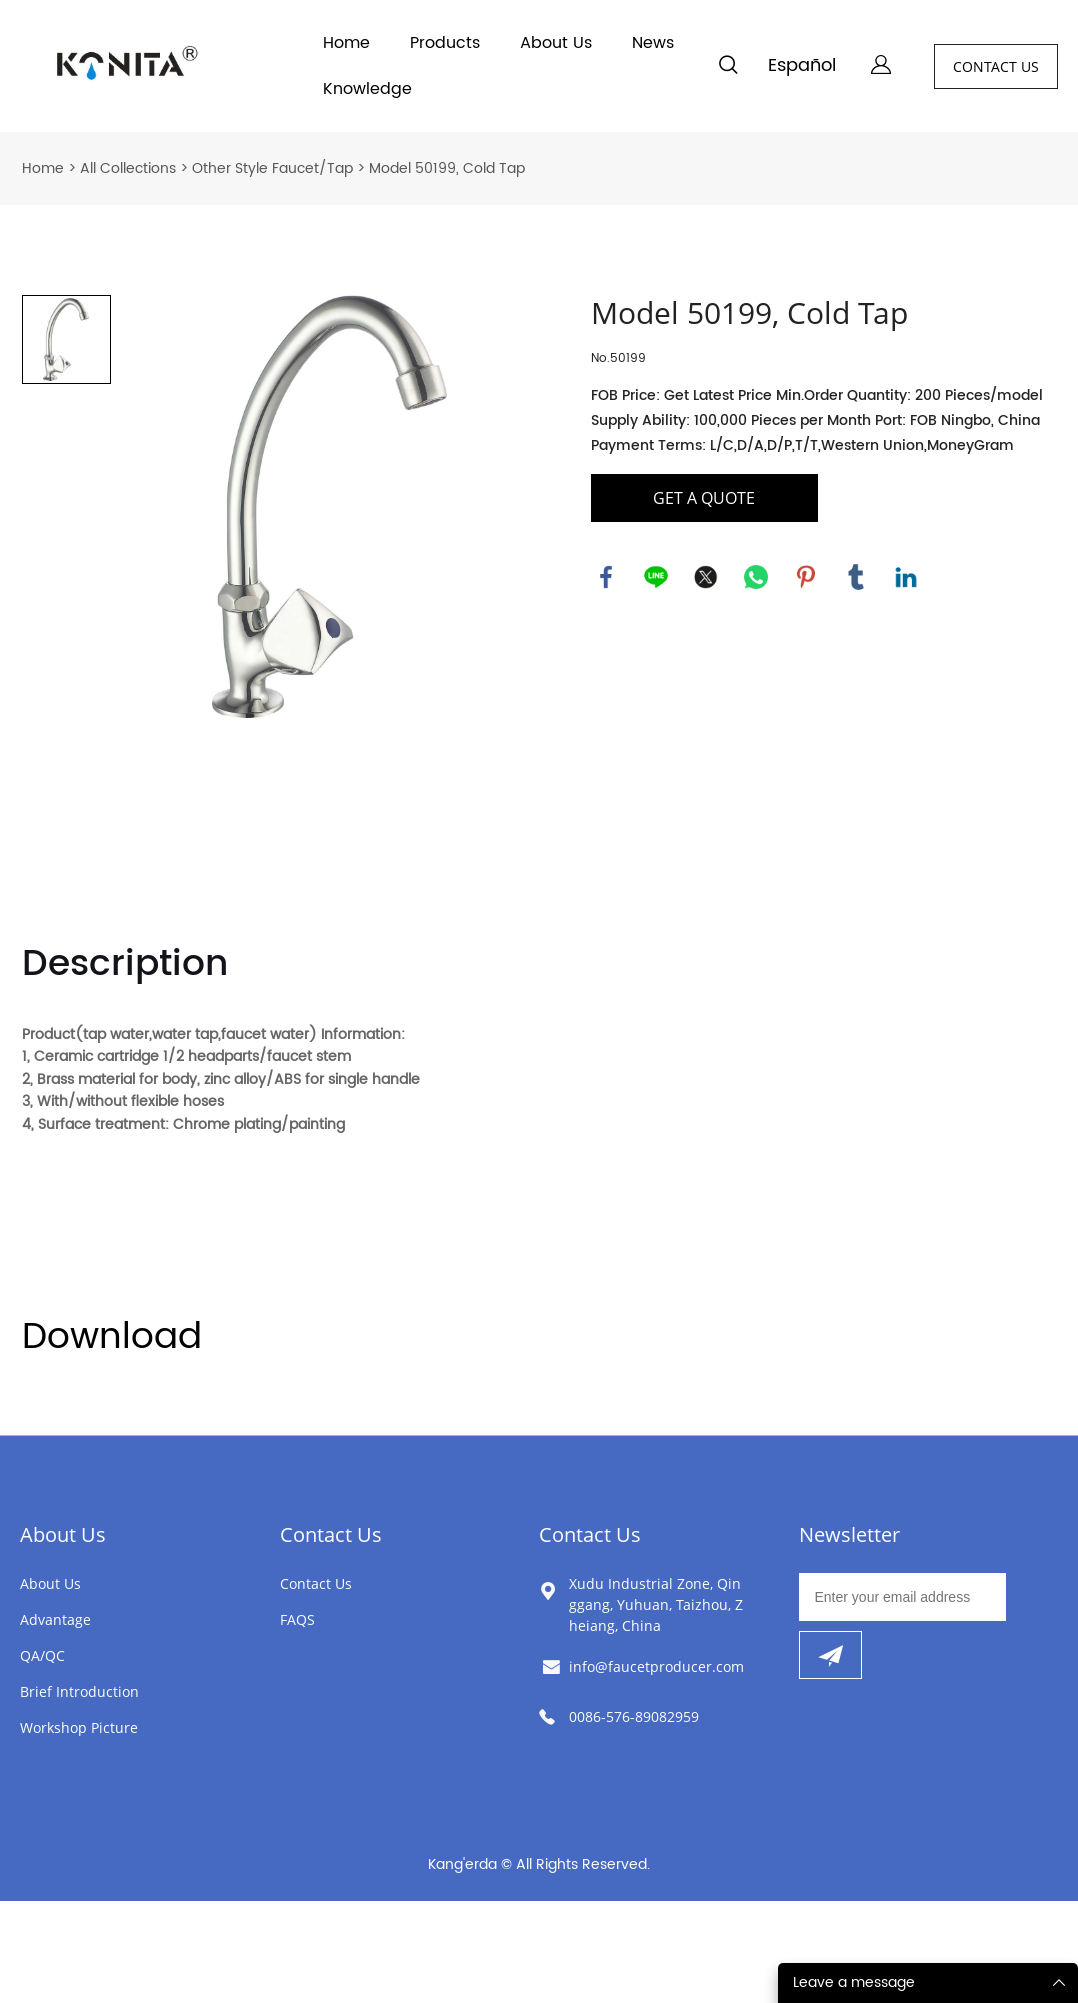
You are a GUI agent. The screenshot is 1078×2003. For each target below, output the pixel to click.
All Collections (128, 168)
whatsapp (756, 577)
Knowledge (367, 89)
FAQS (297, 1619)
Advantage (55, 1619)
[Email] (903, 1597)
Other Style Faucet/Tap (272, 168)
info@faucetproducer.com (656, 1666)
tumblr (856, 577)
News (653, 43)
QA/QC (42, 1655)
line (656, 577)
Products (445, 43)
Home (346, 43)
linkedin (906, 577)
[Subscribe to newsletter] (830, 1655)
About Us (556, 43)
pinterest (806, 577)
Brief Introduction (79, 1691)
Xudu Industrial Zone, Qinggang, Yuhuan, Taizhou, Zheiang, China (656, 1604)
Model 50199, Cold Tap (447, 168)
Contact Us (331, 1534)
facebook (606, 577)
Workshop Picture (79, 1727)
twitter (706, 577)
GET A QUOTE (704, 498)
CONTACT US (996, 66)
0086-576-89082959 (634, 1716)
